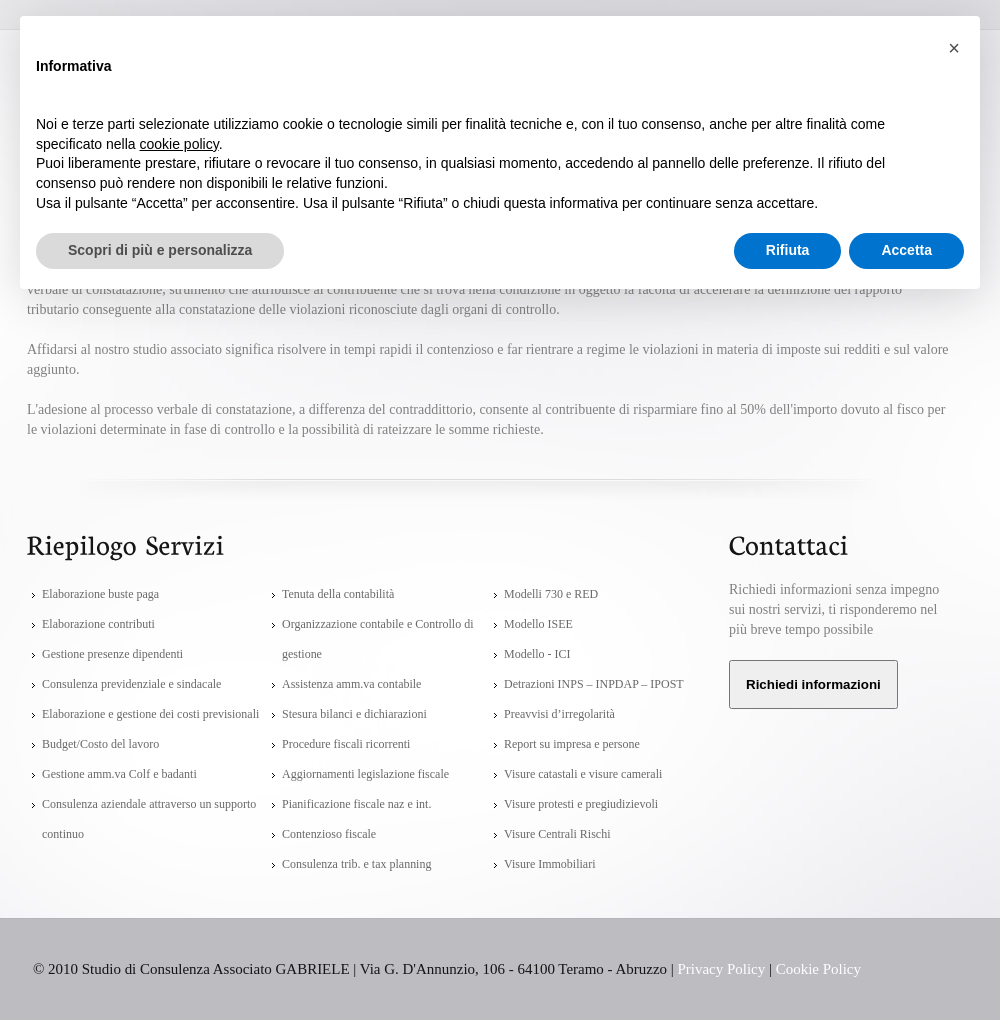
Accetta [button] (906, 250)
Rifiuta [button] (788, 250)
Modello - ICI (537, 654)
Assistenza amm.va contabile (351, 684)
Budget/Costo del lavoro (100, 744)
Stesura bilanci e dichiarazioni (354, 714)
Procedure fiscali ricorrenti (346, 744)
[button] (954, 48)
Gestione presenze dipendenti (112, 654)
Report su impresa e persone (572, 744)
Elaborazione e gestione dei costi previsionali (150, 714)
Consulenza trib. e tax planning (356, 864)
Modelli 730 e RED (551, 594)
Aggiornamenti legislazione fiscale (365, 774)
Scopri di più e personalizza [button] (160, 250)
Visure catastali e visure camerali (583, 774)
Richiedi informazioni (813, 684)
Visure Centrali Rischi (557, 834)
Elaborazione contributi (98, 624)
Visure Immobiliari (549, 864)
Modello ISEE (538, 624)
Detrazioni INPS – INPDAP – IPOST (594, 684)
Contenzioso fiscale (329, 834)
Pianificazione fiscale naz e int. (356, 804)
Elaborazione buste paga (100, 594)
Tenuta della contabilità (338, 594)
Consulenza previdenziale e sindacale (131, 684)
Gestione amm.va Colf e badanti (119, 774)
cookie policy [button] (179, 144)
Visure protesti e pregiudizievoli (581, 804)
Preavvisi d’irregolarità (559, 714)
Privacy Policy (722, 969)
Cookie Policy (818, 969)
